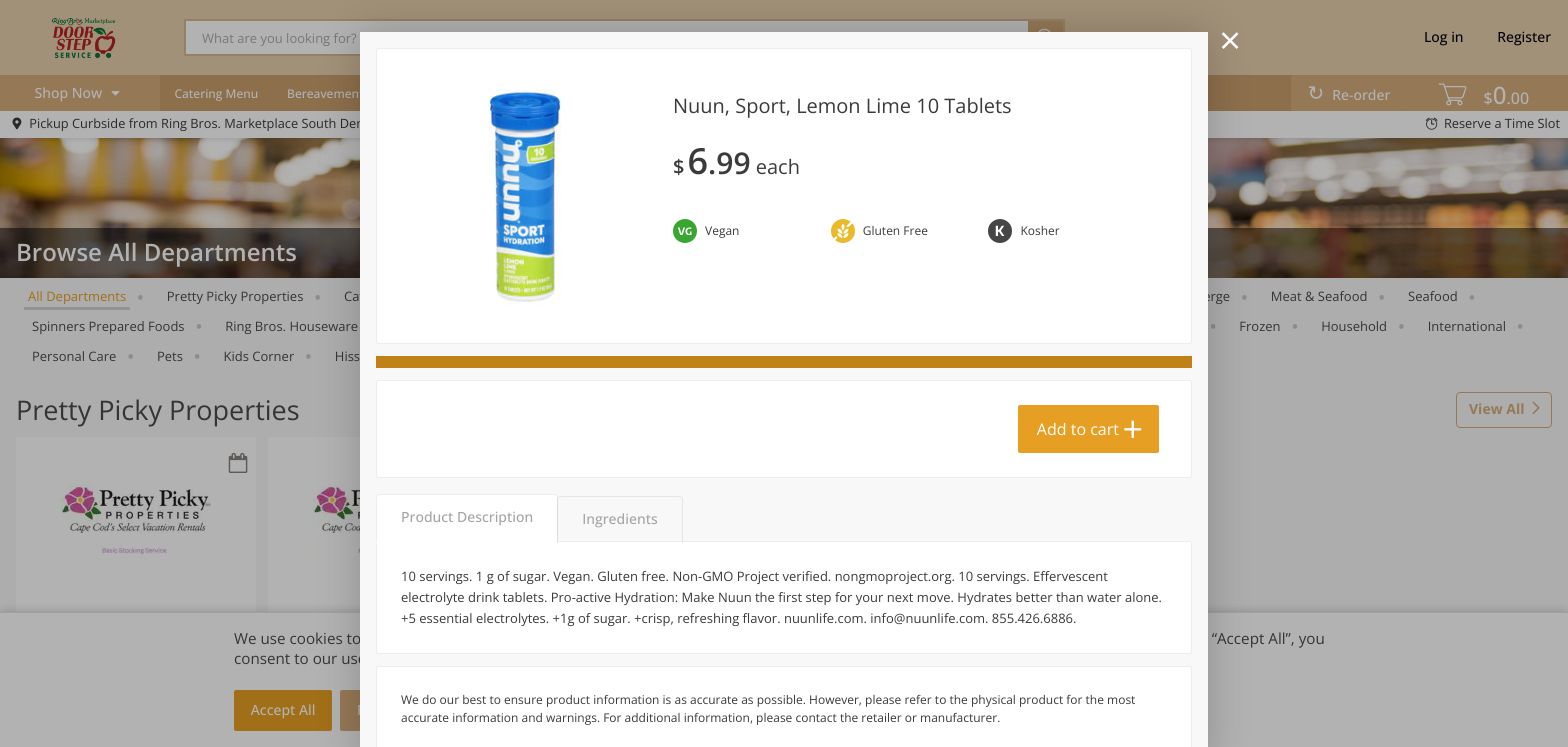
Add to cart (1078, 429)
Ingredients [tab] (619, 519)
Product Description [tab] (467, 517)
